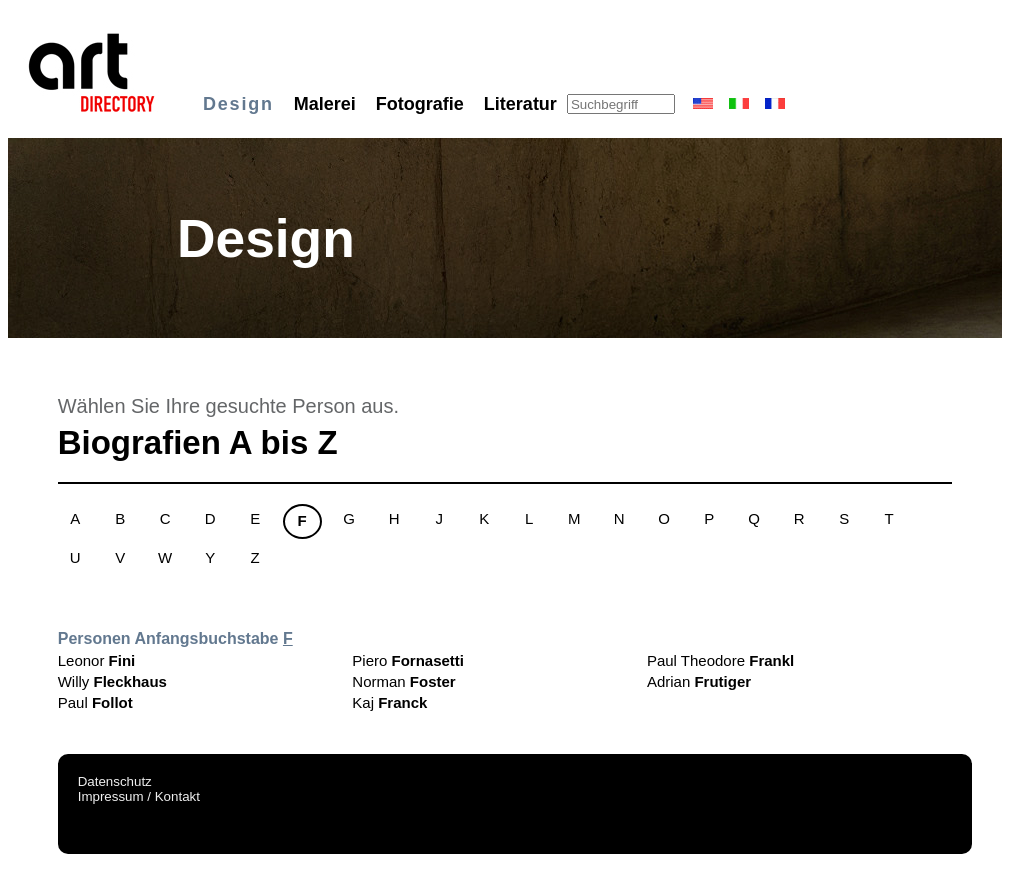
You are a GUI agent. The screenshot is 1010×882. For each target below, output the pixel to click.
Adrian (699, 681)
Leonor (97, 660)
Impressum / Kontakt (139, 796)
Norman (403, 681)
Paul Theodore (720, 660)
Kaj (389, 702)
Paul (95, 702)
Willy (112, 681)
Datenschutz (115, 781)
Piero (408, 660)
